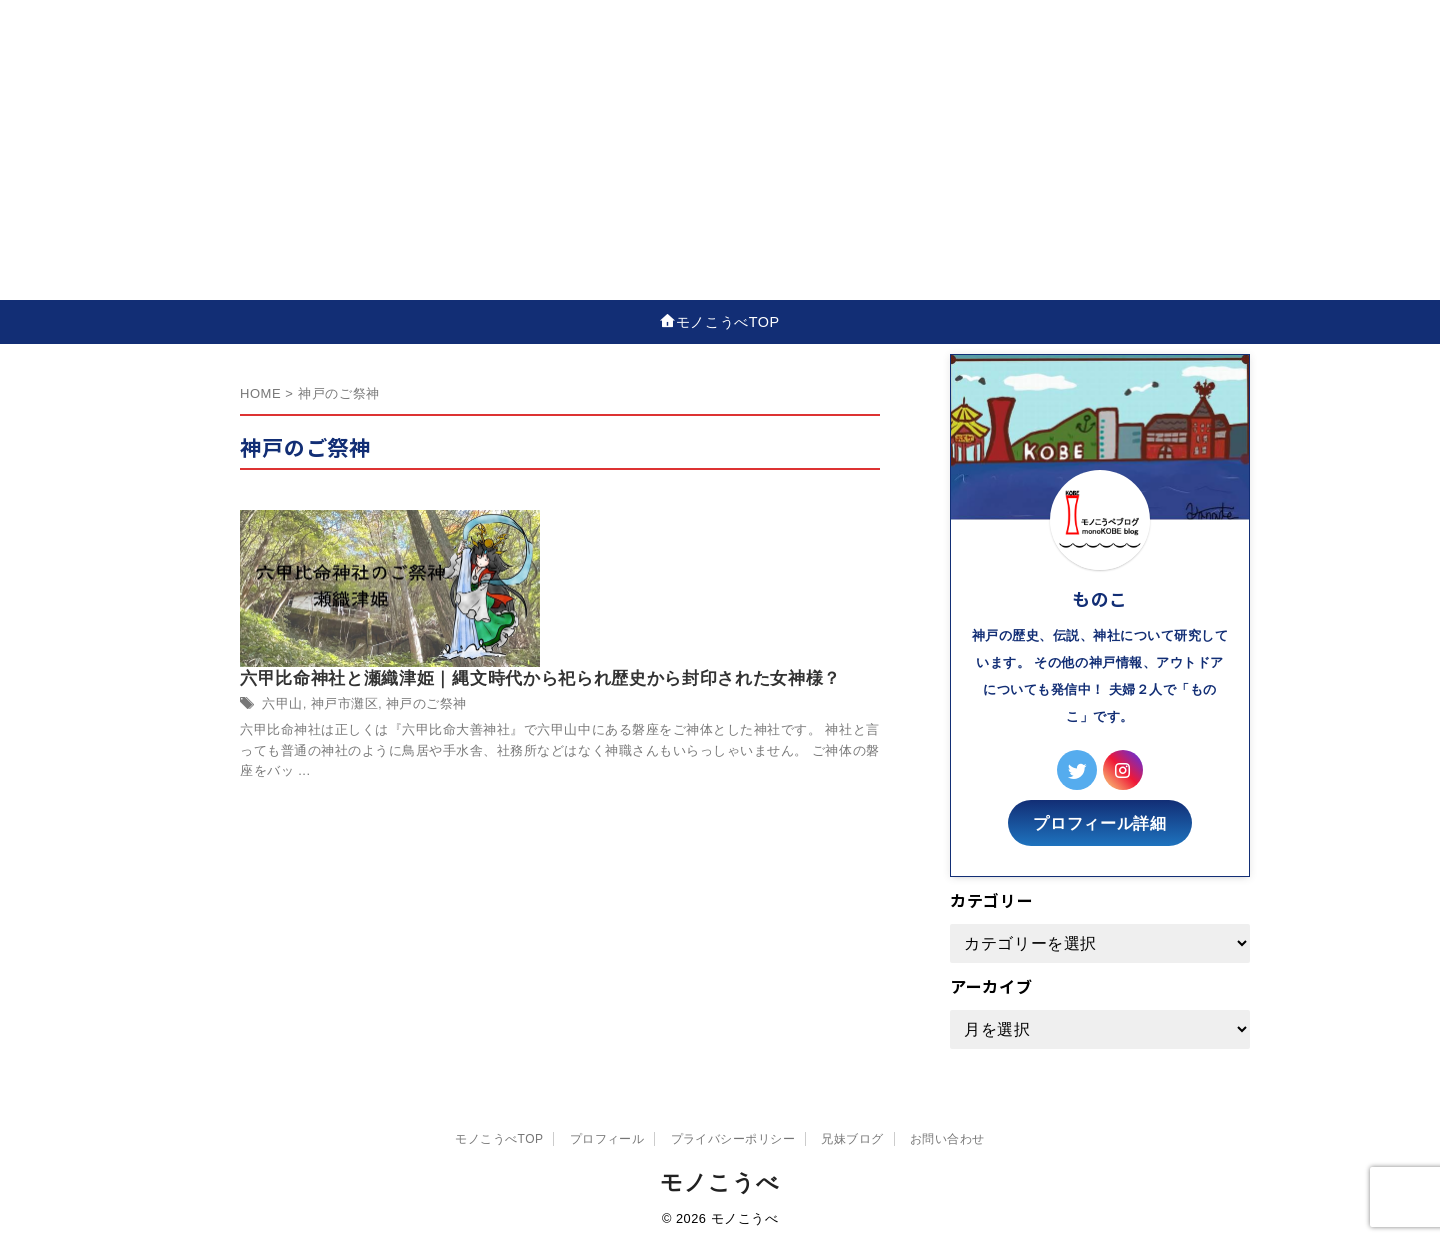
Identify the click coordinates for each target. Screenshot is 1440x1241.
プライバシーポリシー (733, 1133)
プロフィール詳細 (1100, 818)
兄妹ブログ (852, 1133)
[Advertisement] (720, 150)
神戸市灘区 (653, 572)
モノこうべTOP (728, 320)
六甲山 (595, 572)
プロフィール (607, 1133)
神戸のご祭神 (729, 572)
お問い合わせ (947, 1133)
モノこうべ (719, 1176)
